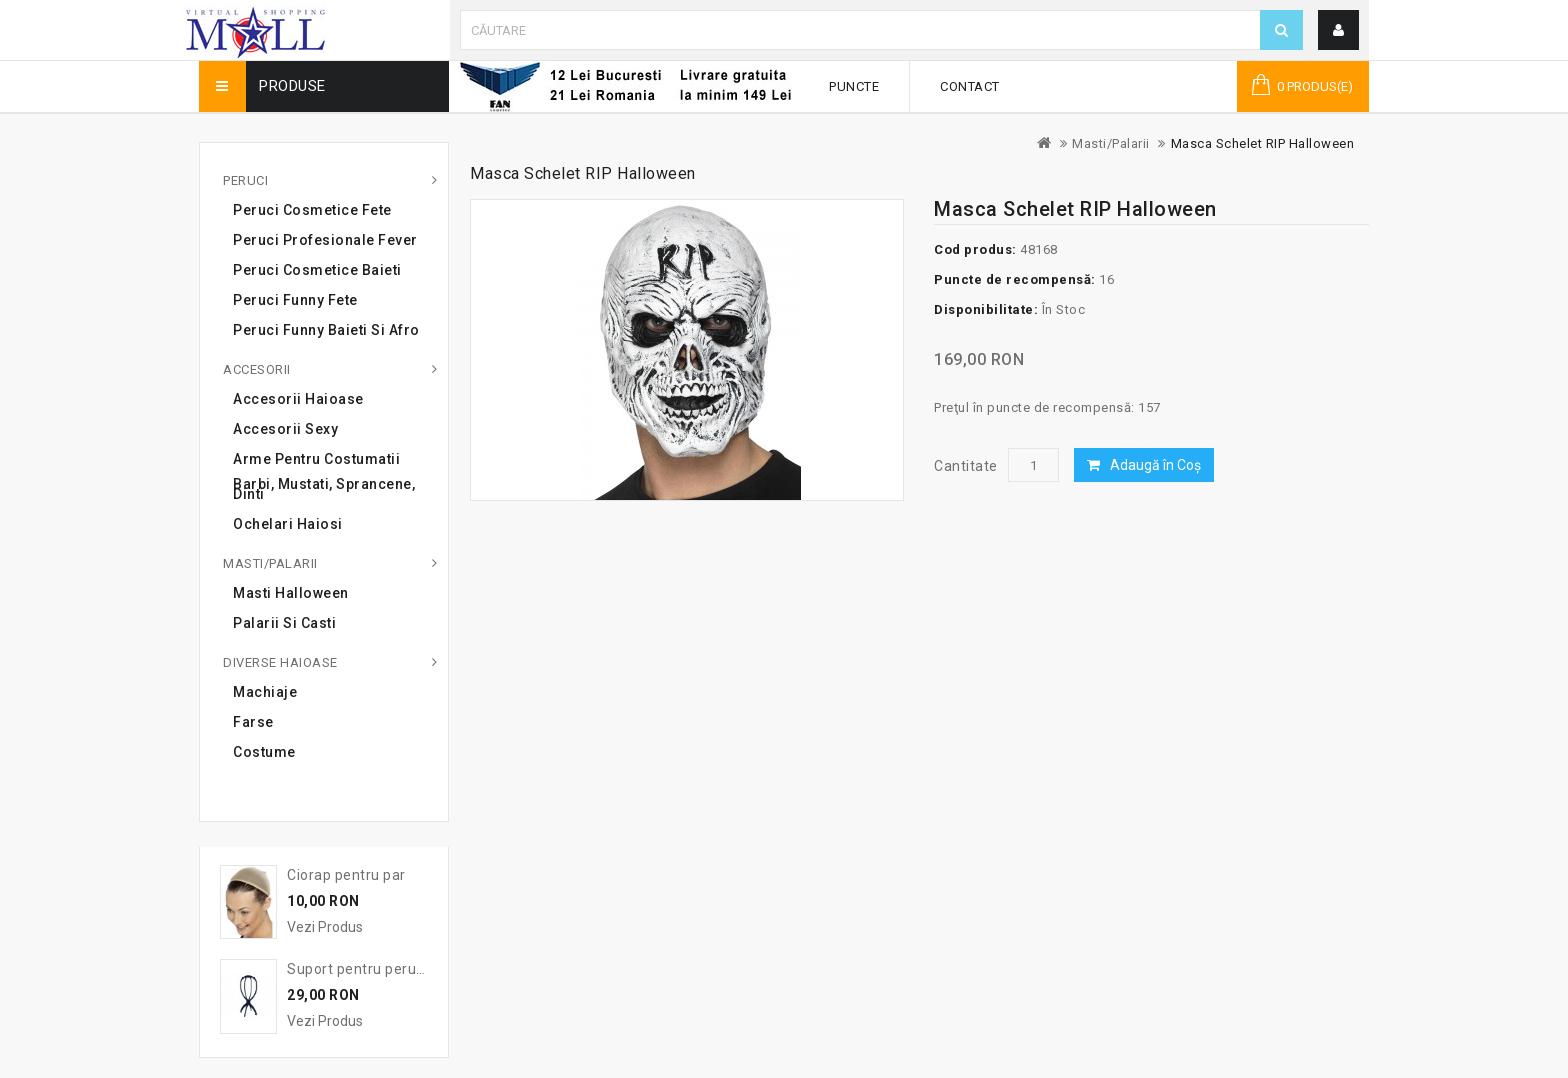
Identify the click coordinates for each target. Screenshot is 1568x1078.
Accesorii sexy (285, 429)
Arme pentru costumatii (316, 459)
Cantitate (966, 466)
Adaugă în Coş (1155, 465)
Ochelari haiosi (288, 524)
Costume (264, 752)
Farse (253, 722)
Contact (970, 86)
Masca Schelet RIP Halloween (1263, 143)
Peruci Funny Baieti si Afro (326, 330)
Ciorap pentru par (346, 875)
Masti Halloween (291, 593)
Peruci (245, 180)
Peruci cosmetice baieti (317, 270)
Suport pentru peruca (359, 969)
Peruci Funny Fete (295, 300)
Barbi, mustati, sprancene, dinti (324, 489)
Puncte (854, 86)
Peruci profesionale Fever (325, 240)
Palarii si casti (284, 623)
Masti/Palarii (1111, 143)
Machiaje (265, 692)
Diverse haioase (280, 662)
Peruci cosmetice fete (312, 210)
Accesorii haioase (298, 399)
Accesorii (257, 369)
